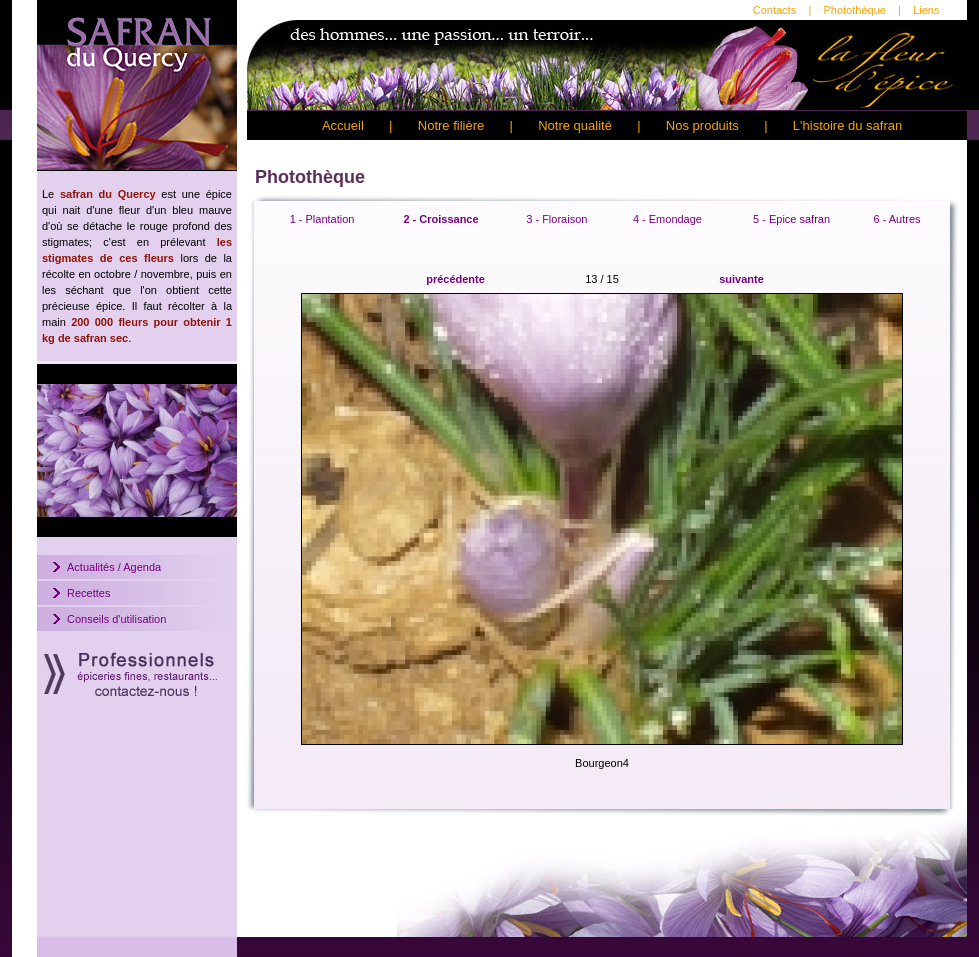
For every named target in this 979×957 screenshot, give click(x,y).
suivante (741, 279)
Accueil (343, 125)
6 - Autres (896, 219)
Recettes (88, 593)
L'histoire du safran (847, 125)
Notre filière (451, 125)
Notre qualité (575, 125)
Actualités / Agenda (114, 567)
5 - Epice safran (791, 219)
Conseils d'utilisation (116, 619)
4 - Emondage (667, 219)
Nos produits (702, 125)
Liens (926, 10)
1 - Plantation (322, 219)
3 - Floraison (556, 219)
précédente (455, 279)
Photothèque (854, 10)
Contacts (774, 10)
